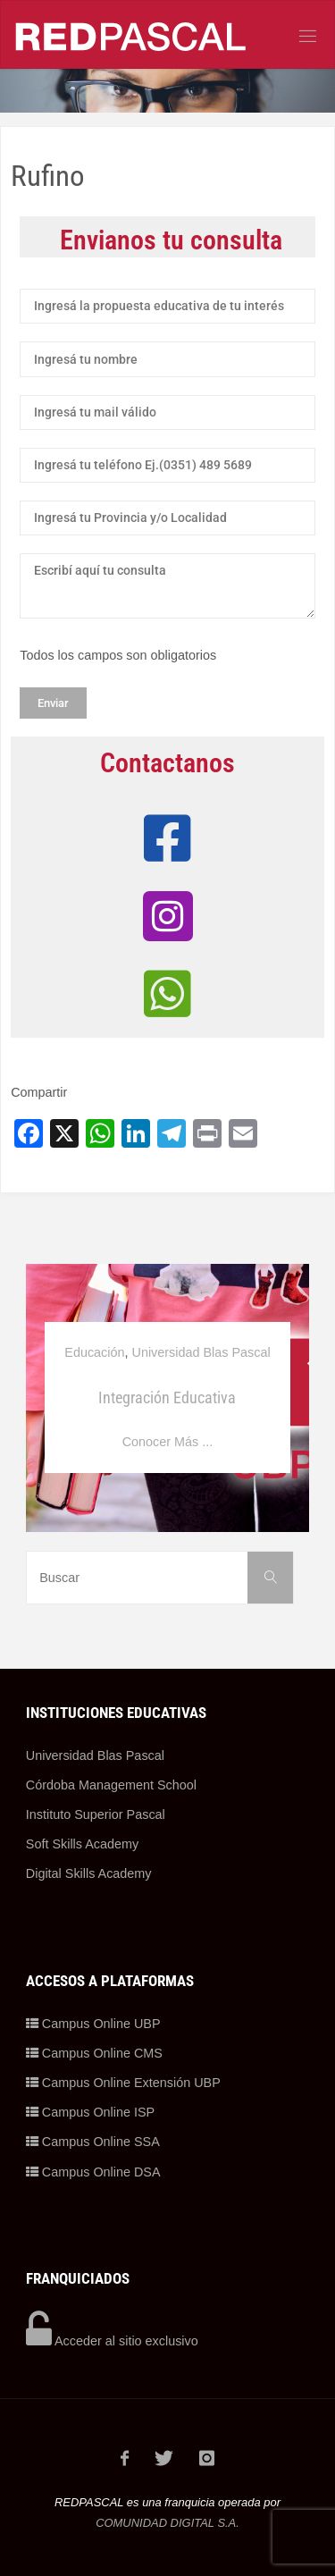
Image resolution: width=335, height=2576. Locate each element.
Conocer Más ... (168, 1442)
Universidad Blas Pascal (201, 1352)
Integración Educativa (167, 1397)
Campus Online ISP (90, 2112)
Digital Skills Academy (89, 1873)
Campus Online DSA (93, 2172)
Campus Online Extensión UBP (123, 2082)
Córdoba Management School (111, 1785)
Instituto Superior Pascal (95, 1814)
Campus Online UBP (93, 2023)
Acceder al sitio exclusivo (112, 2341)
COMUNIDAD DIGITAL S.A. (167, 2523)
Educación (94, 1352)
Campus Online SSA (93, 2141)
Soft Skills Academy (82, 1844)
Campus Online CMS (94, 2053)
